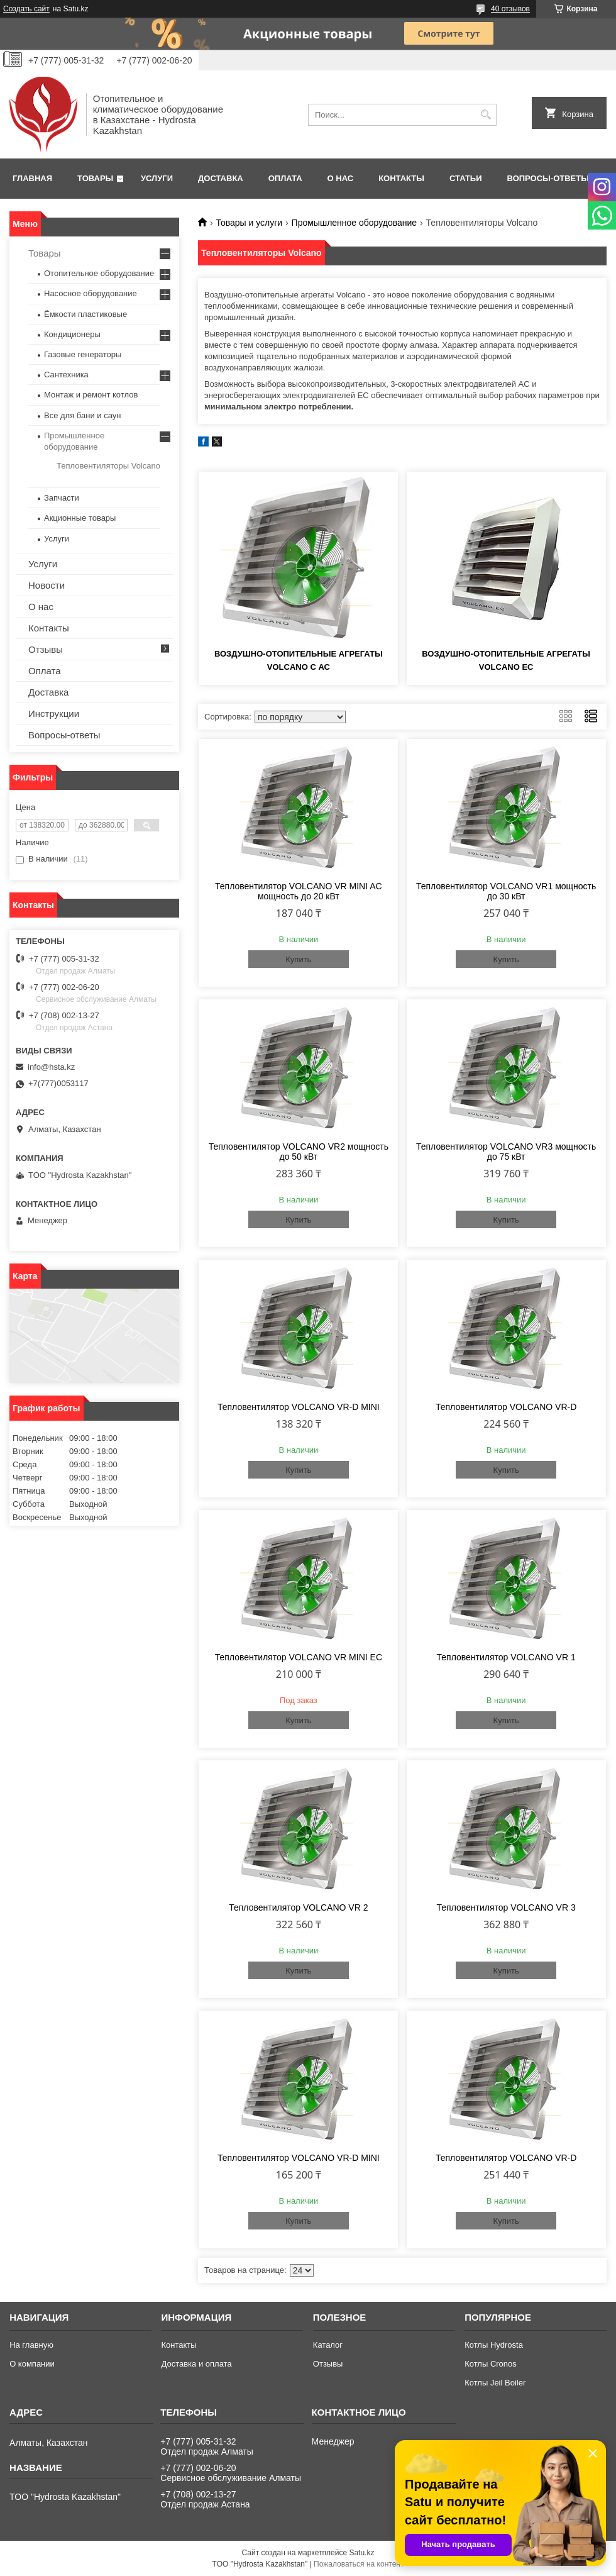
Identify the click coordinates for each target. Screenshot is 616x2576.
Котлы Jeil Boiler (495, 2382)
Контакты (401, 178)
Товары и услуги (249, 223)
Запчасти (61, 497)
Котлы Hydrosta (494, 2345)
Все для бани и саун (82, 415)
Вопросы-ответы (548, 178)
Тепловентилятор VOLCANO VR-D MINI (298, 1407)
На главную (31, 2345)
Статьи (465, 178)
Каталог (328, 2345)
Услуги (157, 178)
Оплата (285, 178)
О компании (32, 2363)
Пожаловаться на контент (359, 2564)
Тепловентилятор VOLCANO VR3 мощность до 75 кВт (506, 1151)
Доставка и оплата (196, 2363)
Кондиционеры (72, 334)
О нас (340, 178)
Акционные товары (80, 518)
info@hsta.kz (51, 1067)
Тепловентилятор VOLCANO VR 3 (506, 1907)
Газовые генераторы (82, 354)
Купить (298, 959)
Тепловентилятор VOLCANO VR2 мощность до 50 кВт (298, 1151)
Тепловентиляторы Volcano (108, 465)
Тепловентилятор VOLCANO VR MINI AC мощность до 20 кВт (298, 891)
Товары (95, 178)
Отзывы (45, 649)
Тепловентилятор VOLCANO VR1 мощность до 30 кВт (506, 891)
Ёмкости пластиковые (85, 314)
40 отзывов (510, 8)
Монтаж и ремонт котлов (91, 394)
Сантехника (66, 374)
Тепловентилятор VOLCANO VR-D (506, 1407)
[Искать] (486, 115)
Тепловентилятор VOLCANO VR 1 (506, 1657)
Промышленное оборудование (354, 223)
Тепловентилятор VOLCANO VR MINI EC (298, 1657)
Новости (46, 585)
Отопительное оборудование (99, 273)
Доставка (220, 178)
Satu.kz (361, 2552)
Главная (32, 178)
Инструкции (53, 713)
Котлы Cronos (491, 2363)
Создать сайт (26, 8)
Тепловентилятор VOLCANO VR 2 (298, 1907)
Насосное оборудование (90, 293)
